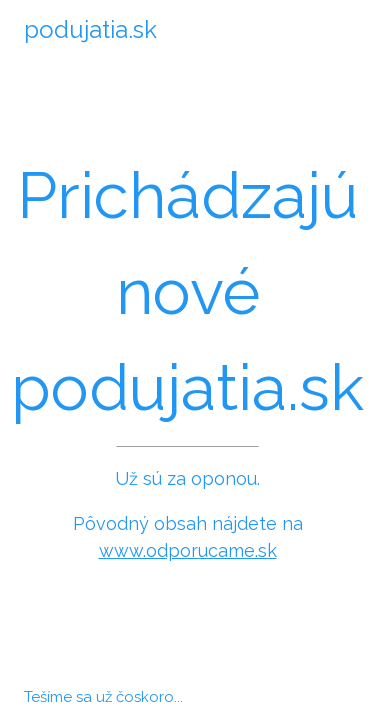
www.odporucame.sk (188, 550)
